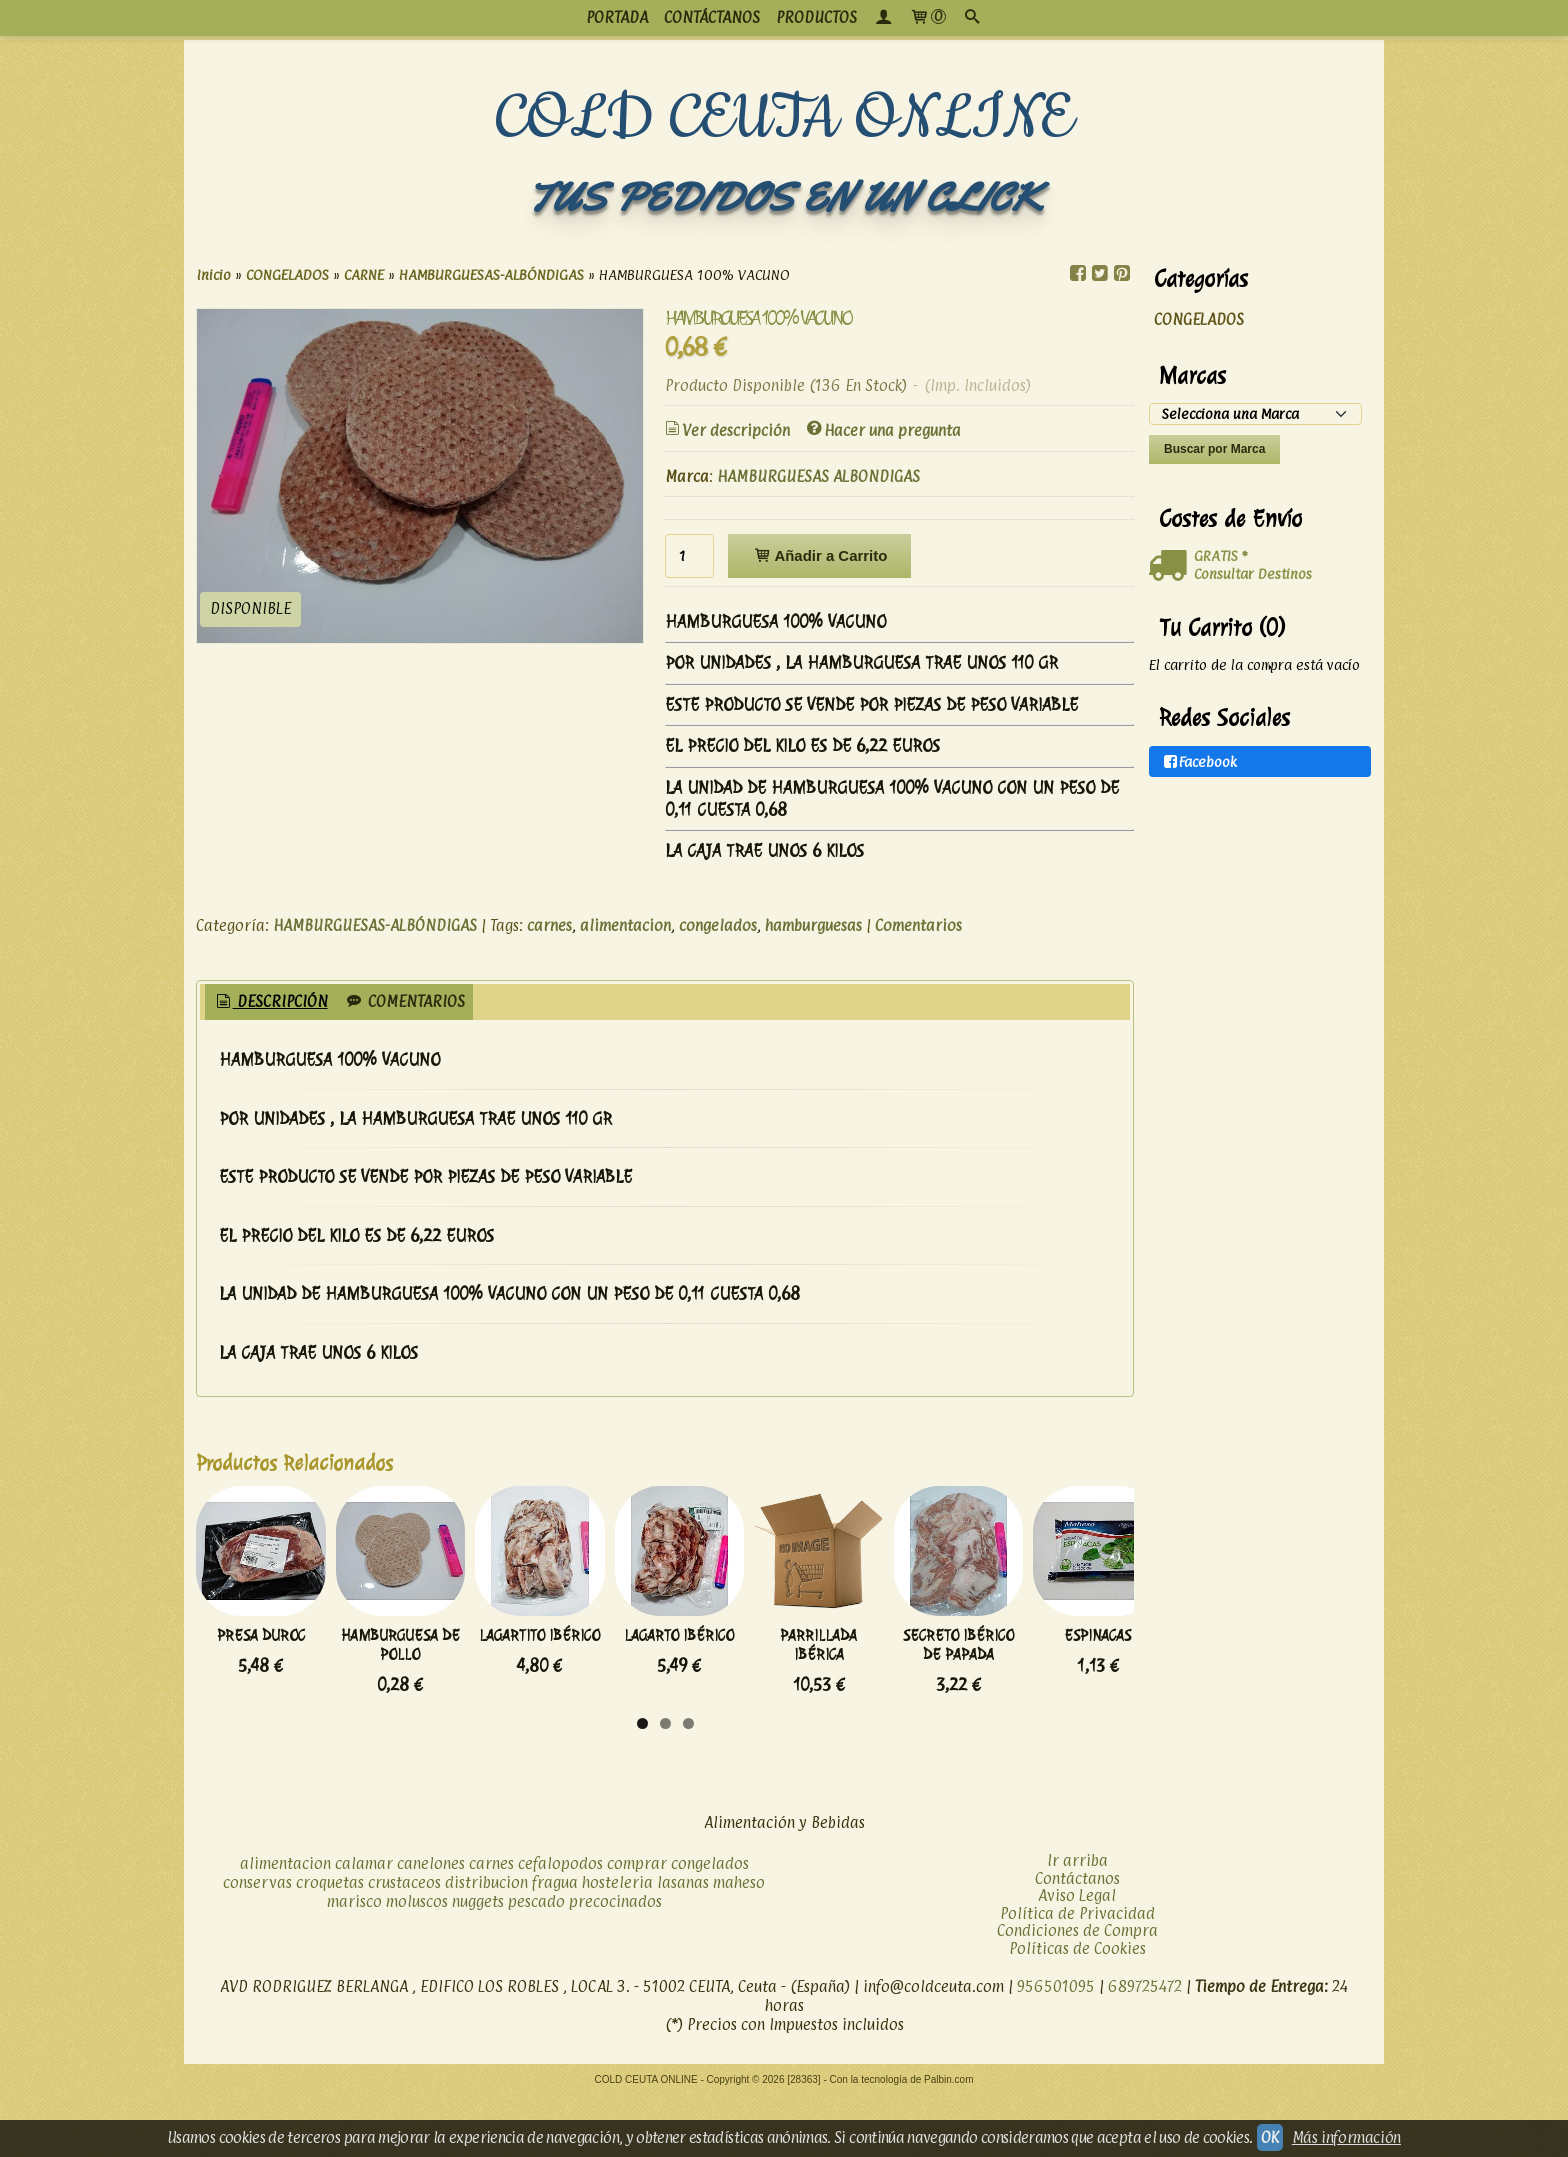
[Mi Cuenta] (883, 18)
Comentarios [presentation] (404, 1001)
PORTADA (617, 17)
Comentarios (918, 925)
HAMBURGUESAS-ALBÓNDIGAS (375, 925)
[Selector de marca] (1255, 414)
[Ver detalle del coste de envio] (1171, 566)
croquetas (330, 1944)
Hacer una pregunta (882, 430)
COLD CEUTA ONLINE (784, 119)
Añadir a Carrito (819, 555)
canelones (431, 1925)
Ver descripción (726, 430)
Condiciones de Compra (1077, 1992)
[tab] (270, 1002)
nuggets (478, 1963)
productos (816, 17)
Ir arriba (1077, 1922)
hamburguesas (813, 925)
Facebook (1199, 761)
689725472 (1145, 2048)
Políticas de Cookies (1077, 2009)
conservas (257, 1944)
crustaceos (404, 1944)
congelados (718, 925)
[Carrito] (927, 18)
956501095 (1056, 2048)
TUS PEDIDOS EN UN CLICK (784, 197)
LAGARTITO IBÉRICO (741, 1715)
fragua (555, 1944)
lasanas (683, 1944)
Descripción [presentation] (270, 1001)
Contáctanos (1077, 1939)
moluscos (417, 1963)
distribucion (486, 1944)
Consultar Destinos (1253, 573)
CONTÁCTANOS (712, 17)
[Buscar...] (972, 18)
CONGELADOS (1199, 319)
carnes (549, 925)
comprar (637, 1925)
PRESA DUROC (301, 1715)
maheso (739, 1944)
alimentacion (625, 925)
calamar (364, 1925)
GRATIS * (1220, 555)
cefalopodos (560, 1925)
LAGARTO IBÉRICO (961, 1715)
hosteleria (617, 1944)
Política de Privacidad (1077, 1974)
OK (1270, 2137)
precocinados (615, 1963)
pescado (536, 1963)
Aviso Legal (1077, 1957)
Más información (1346, 2137)
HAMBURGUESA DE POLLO (521, 1715)
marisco (354, 1963)
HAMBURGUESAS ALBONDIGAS (818, 476)
